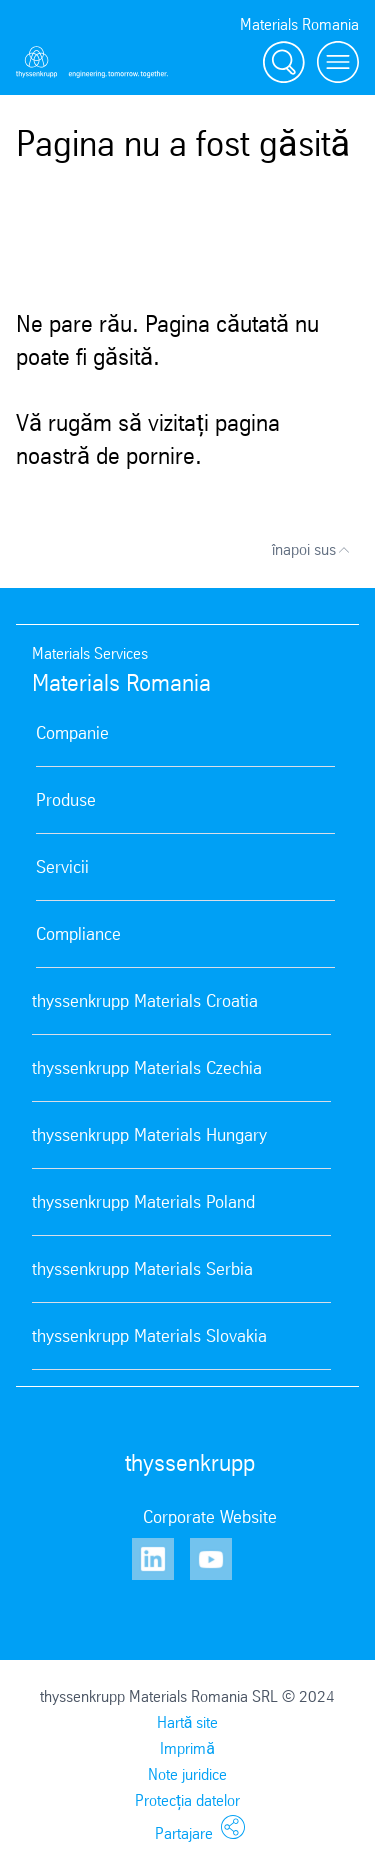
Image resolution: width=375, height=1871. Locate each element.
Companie (72, 733)
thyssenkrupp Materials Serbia (142, 1269)
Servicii (62, 867)
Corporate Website (210, 1517)
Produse (66, 800)
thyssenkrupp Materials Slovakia (149, 1336)
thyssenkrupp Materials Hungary (149, 1135)
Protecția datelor (187, 1800)
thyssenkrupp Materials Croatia (145, 1001)
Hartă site (188, 1722)
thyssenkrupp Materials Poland (143, 1202)
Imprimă (187, 1748)
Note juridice (187, 1774)
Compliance (78, 934)
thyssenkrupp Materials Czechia (147, 1068)
